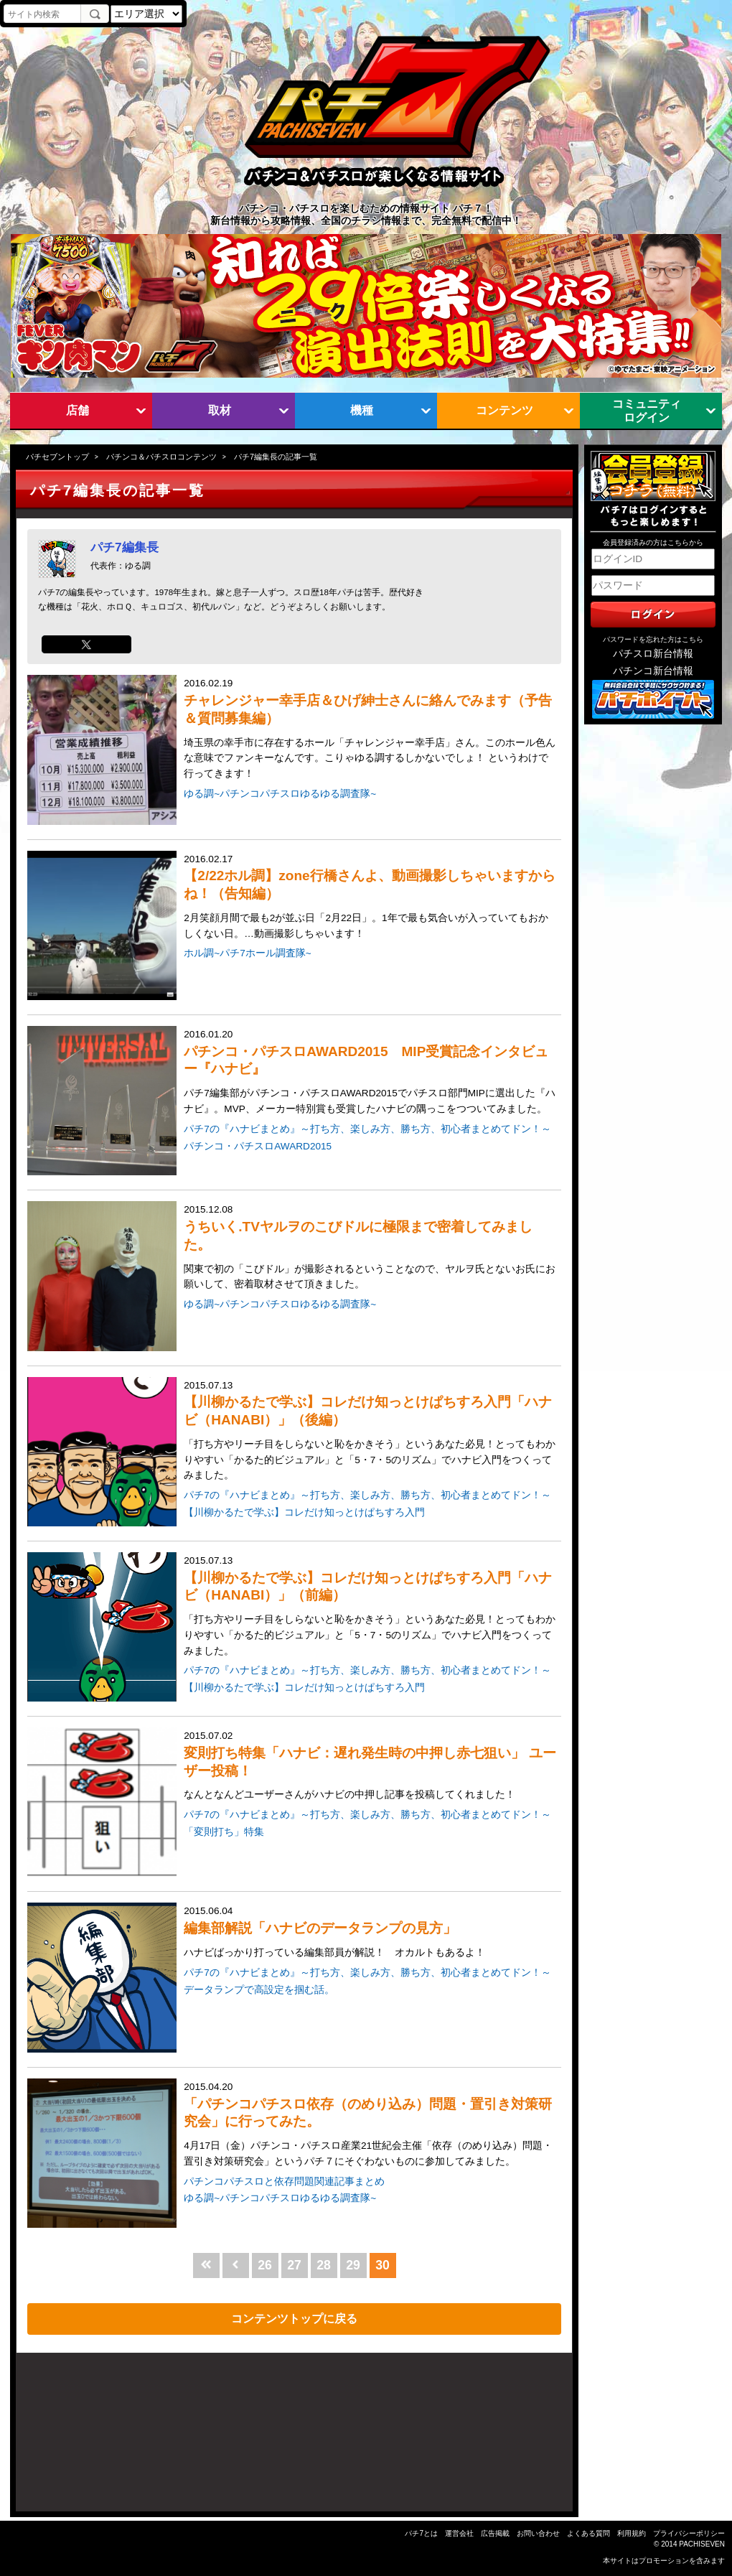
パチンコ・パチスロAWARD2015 (258, 1146)
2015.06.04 (371, 1932)
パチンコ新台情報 (653, 671)
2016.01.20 (371, 1073)
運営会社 (459, 2533)
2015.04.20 (371, 2125)
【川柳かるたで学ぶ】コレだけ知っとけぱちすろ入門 (304, 1512)
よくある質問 (588, 2533)
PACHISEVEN (702, 2544)
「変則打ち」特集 (224, 1831)
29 (353, 2265)
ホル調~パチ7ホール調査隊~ (247, 953)
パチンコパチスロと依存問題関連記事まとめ (284, 2181)
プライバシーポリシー (689, 2533)
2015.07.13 (371, 1432)
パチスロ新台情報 (653, 653)
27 (294, 2265)
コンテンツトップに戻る (294, 2318)
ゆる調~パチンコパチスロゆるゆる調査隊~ (280, 793)
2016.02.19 (371, 730)
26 (265, 2265)
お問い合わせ (538, 2533)
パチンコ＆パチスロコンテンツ (161, 456)
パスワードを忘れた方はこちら (653, 639)
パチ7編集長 (124, 547)
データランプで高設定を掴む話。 (259, 1989)
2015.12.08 (371, 1248)
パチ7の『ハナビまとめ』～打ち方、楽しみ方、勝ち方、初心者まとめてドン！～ (367, 1129)
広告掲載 (495, 2533)
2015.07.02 (371, 1766)
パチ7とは (421, 2533)
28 (323, 2265)
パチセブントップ (57, 456)
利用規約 (631, 2533)
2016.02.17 (371, 898)
